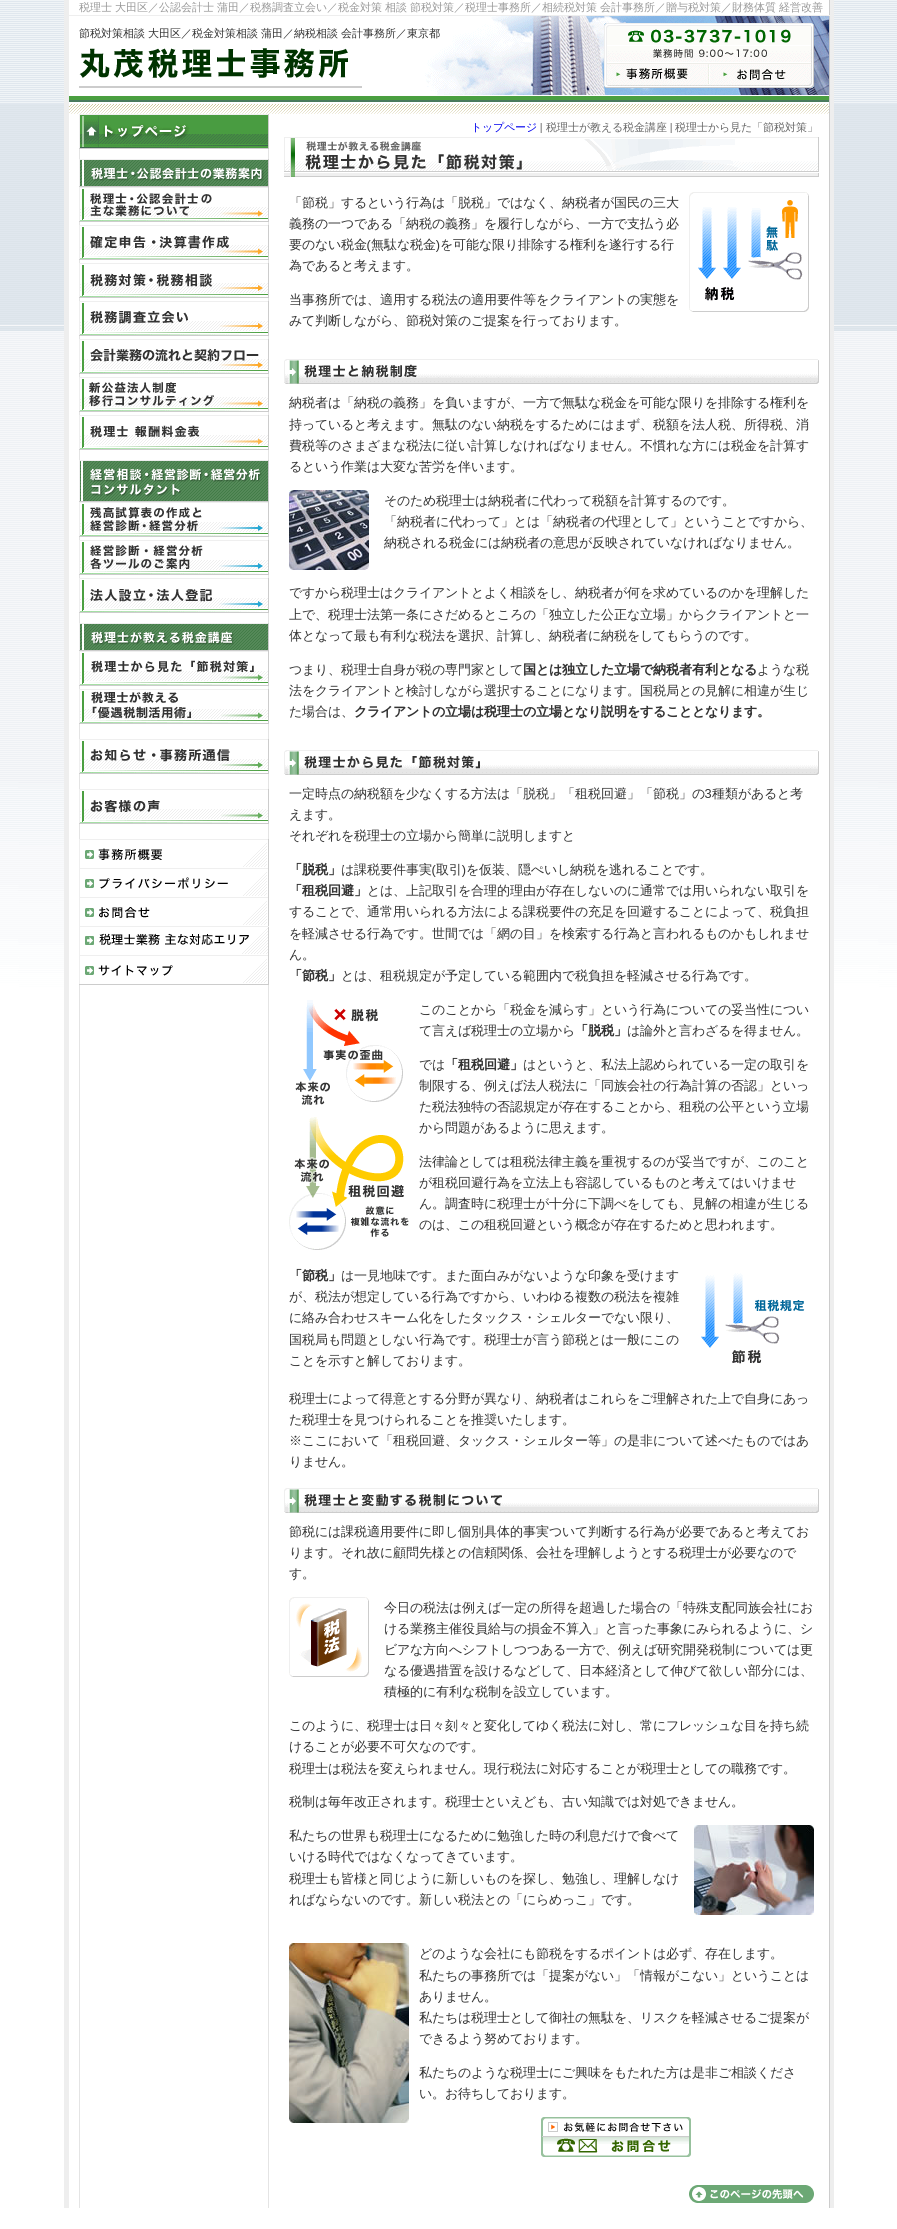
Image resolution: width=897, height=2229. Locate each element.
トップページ (504, 127)
